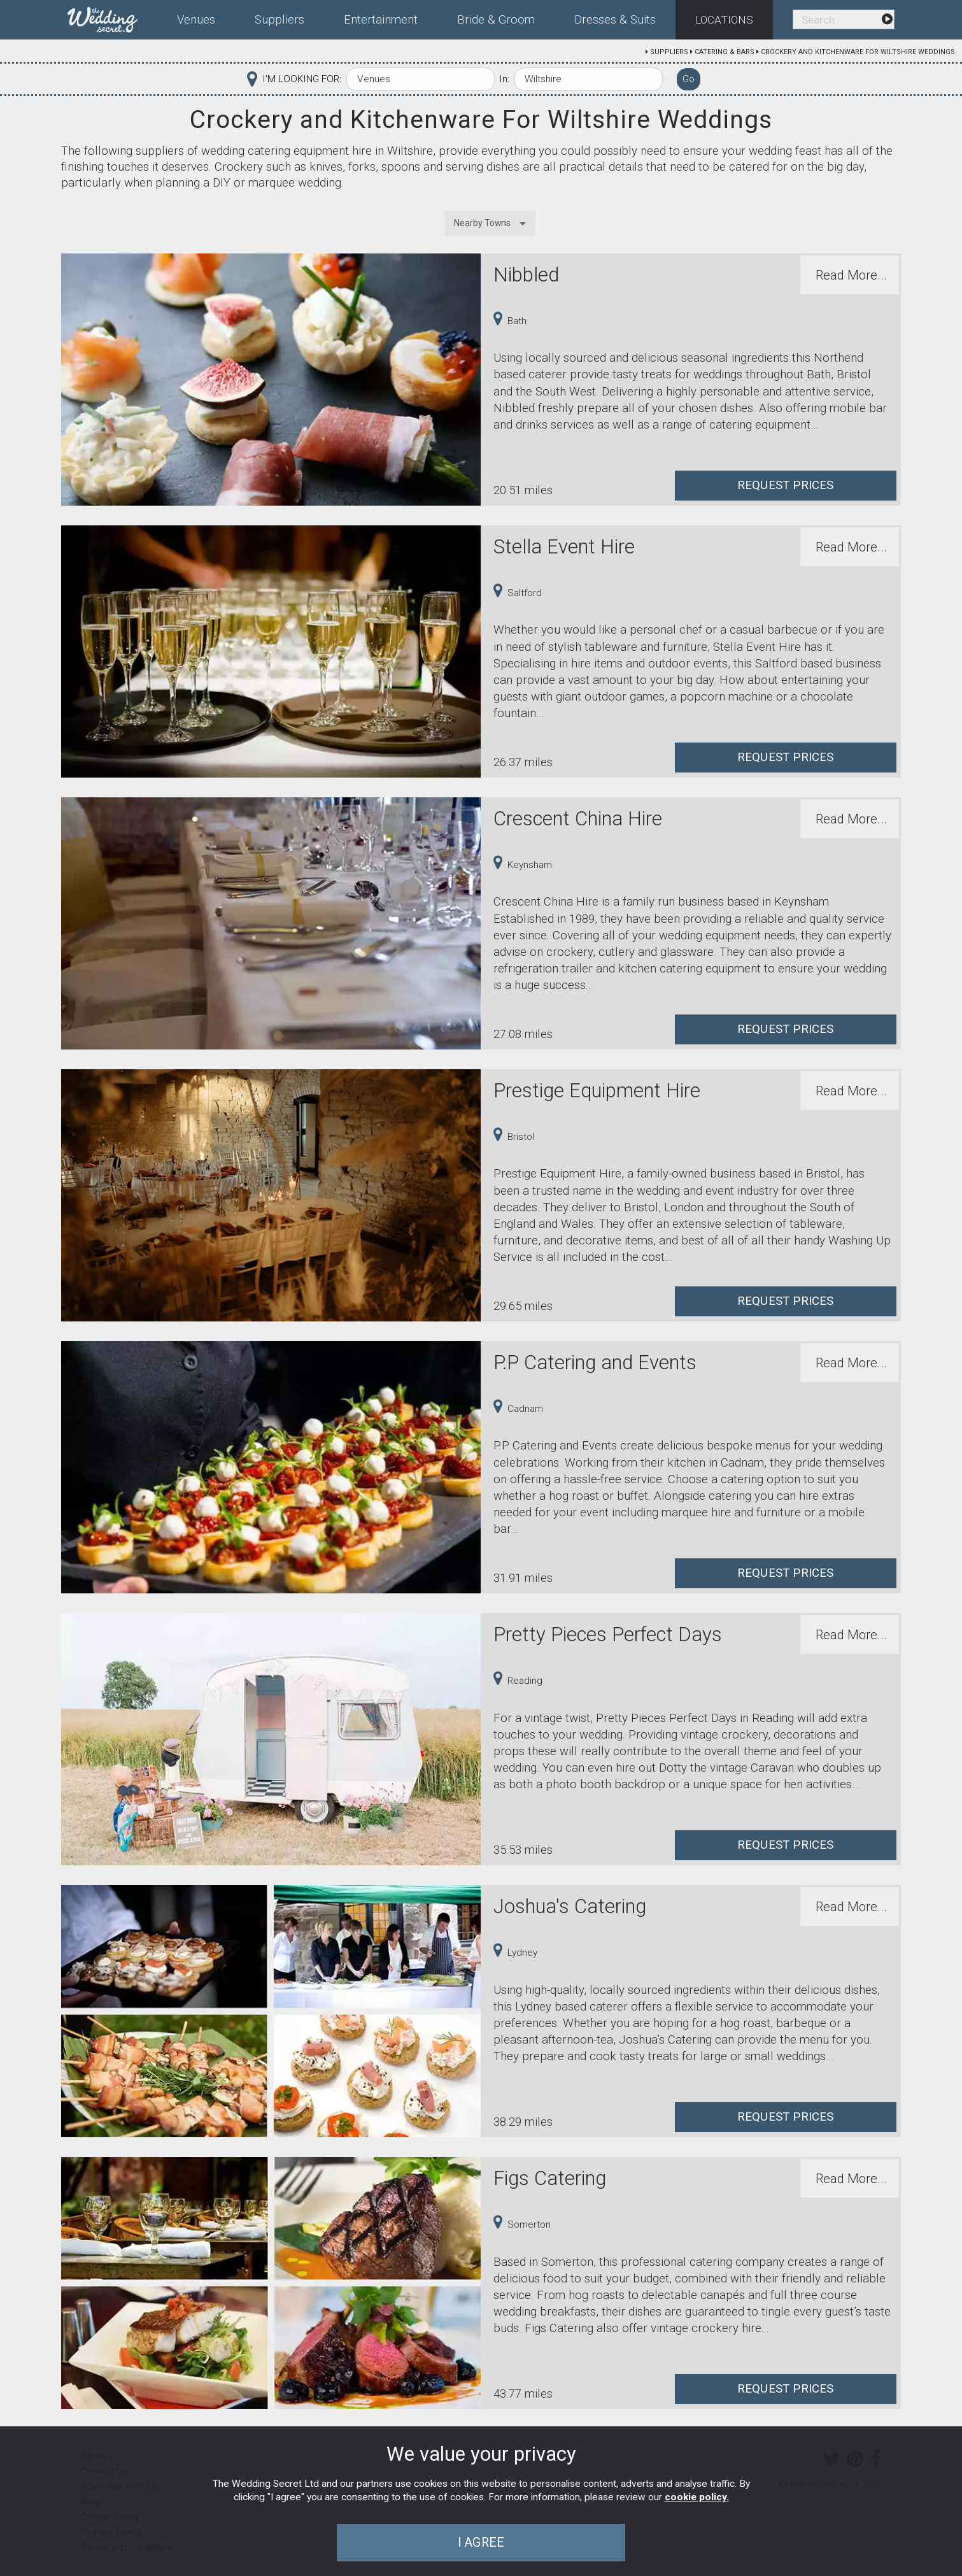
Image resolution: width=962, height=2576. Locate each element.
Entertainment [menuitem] (381, 20)
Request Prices (785, 485)
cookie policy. (697, 2497)
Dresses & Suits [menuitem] (615, 20)
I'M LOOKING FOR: (301, 79)
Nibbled (526, 275)
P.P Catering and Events (595, 1362)
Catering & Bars (724, 52)
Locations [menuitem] (724, 19)
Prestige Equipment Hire (596, 1090)
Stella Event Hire (564, 547)
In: (504, 79)
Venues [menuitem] (196, 20)
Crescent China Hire (577, 818)
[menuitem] (112, 17)
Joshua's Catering (569, 1906)
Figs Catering (549, 2178)
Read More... (851, 275)
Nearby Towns (482, 223)
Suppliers (669, 52)
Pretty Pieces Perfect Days (607, 1634)
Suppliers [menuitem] (279, 20)
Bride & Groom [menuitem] (496, 20)
